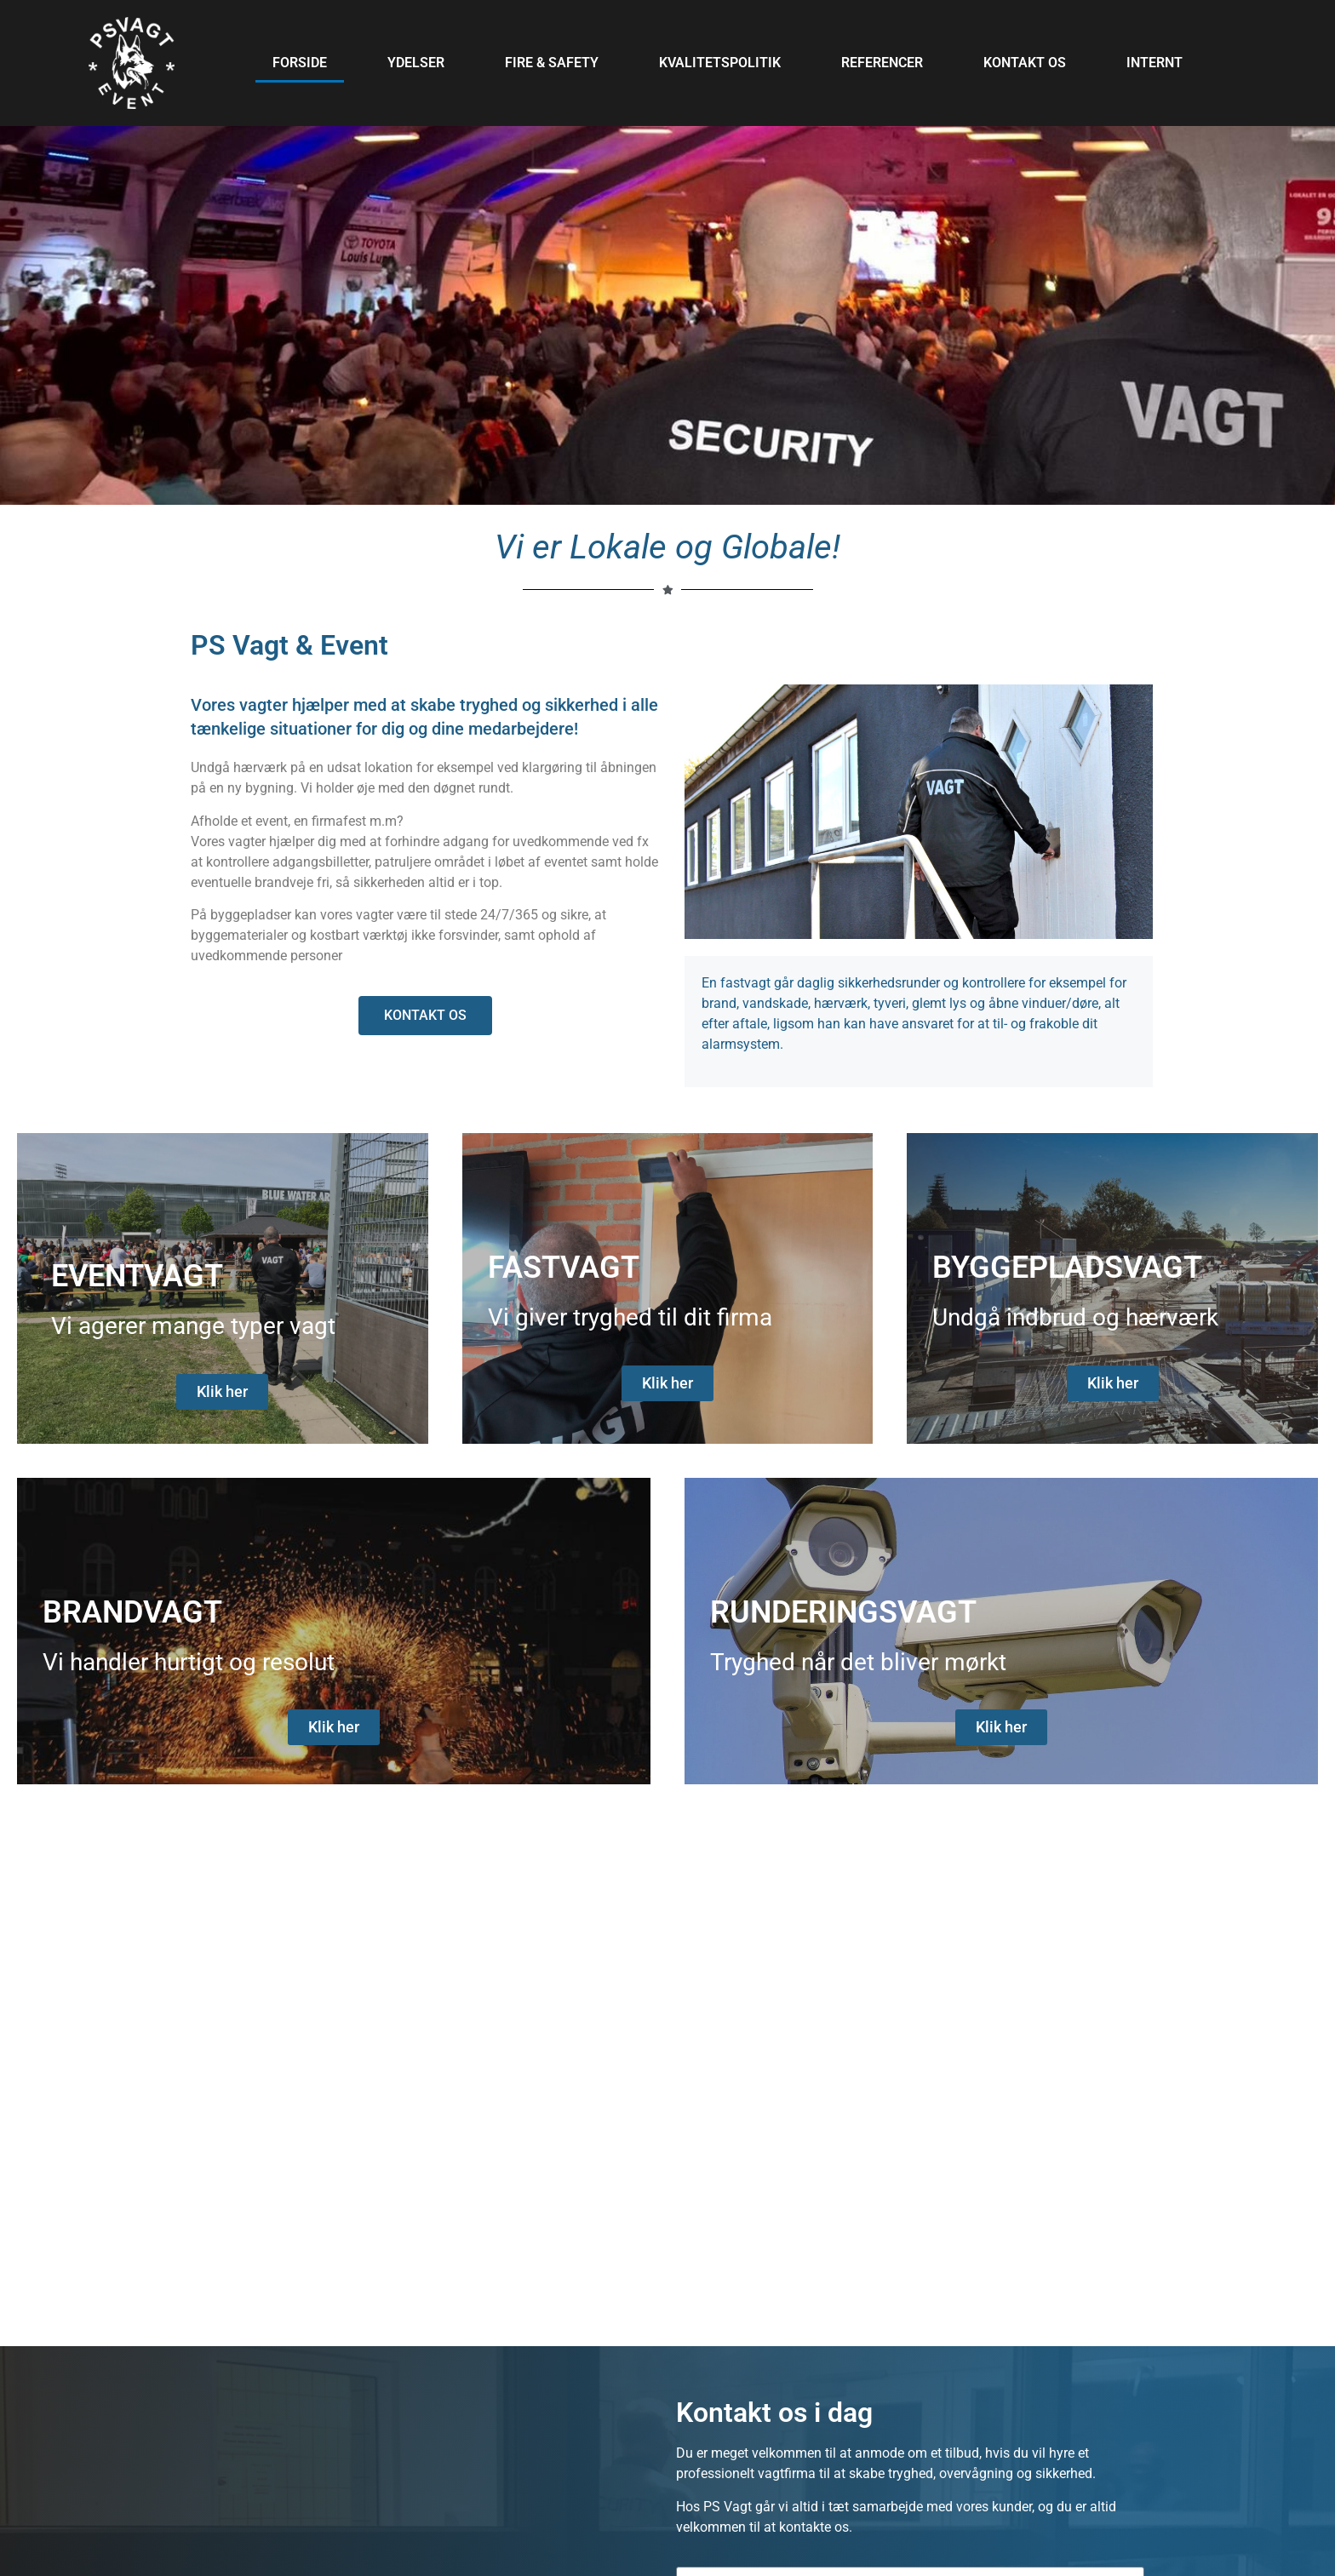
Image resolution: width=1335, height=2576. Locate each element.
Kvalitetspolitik (720, 62)
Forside (299, 62)
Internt (1154, 62)
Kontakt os (1024, 62)
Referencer (882, 62)
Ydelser (415, 62)
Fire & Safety (552, 62)
